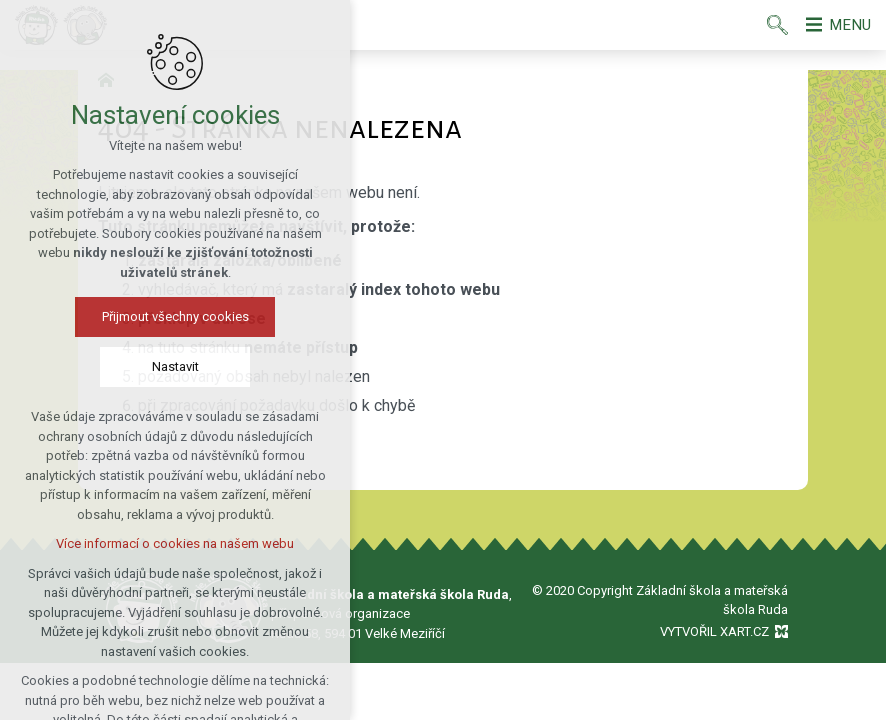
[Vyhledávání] (770, 25)
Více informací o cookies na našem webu (175, 544)
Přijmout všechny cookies (175, 317)
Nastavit (175, 367)
